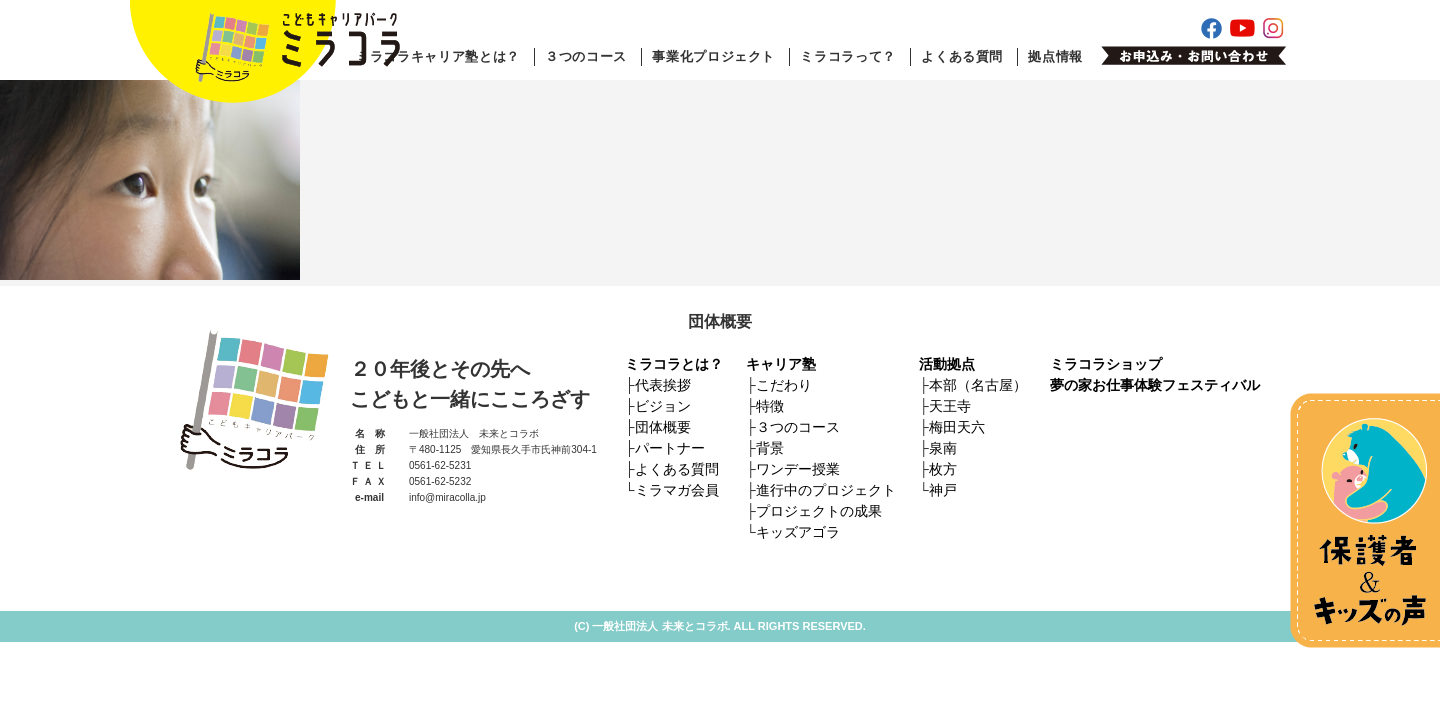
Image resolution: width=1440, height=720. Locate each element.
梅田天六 (957, 427)
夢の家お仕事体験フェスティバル (1155, 385)
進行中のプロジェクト (826, 490)
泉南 (943, 448)
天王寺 (950, 406)
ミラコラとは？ (674, 364)
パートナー (670, 448)
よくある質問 (962, 56)
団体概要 (663, 427)
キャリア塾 (781, 364)
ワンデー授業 (798, 469)
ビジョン (663, 406)
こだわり (784, 385)
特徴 (770, 406)
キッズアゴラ (798, 532)
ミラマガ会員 (677, 490)
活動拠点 (947, 364)
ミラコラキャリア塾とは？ (438, 56)
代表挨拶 (663, 385)
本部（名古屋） (978, 385)
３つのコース (586, 56)
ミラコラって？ (848, 56)
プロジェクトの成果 (819, 511)
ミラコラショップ (1106, 364)
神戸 (943, 490)
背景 (770, 448)
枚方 (943, 469)
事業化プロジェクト (713, 56)
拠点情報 (1055, 56)
